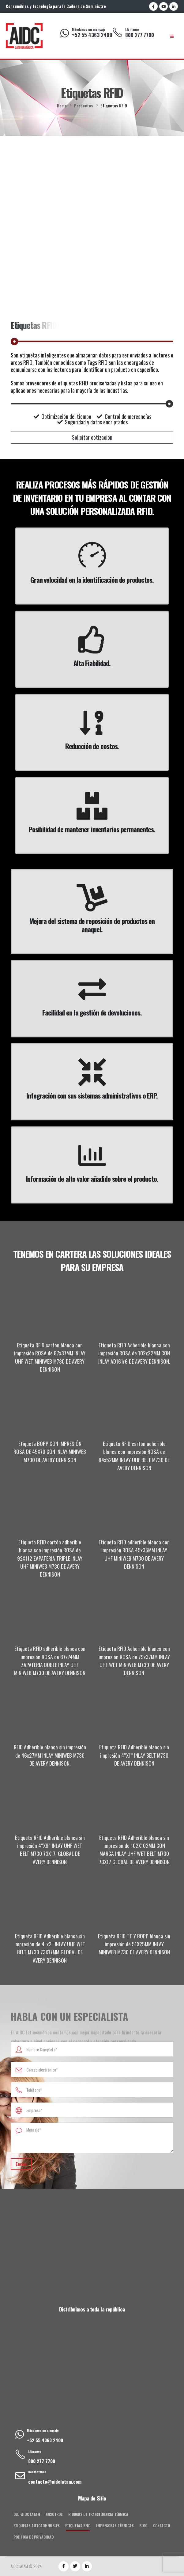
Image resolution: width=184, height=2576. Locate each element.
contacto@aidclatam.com (54, 2481)
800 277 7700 (139, 35)
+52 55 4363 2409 (92, 35)
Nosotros (54, 2514)
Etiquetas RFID (78, 2525)
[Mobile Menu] (172, 36)
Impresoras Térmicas (115, 2525)
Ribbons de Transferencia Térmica (98, 2514)
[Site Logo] (24, 36)
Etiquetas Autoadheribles (36, 2525)
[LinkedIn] (173, 6)
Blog (143, 2525)
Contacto (161, 2525)
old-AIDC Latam (26, 2514)
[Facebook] (153, 6)
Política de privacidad (33, 2536)
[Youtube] (163, 6)
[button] (92, 437)
